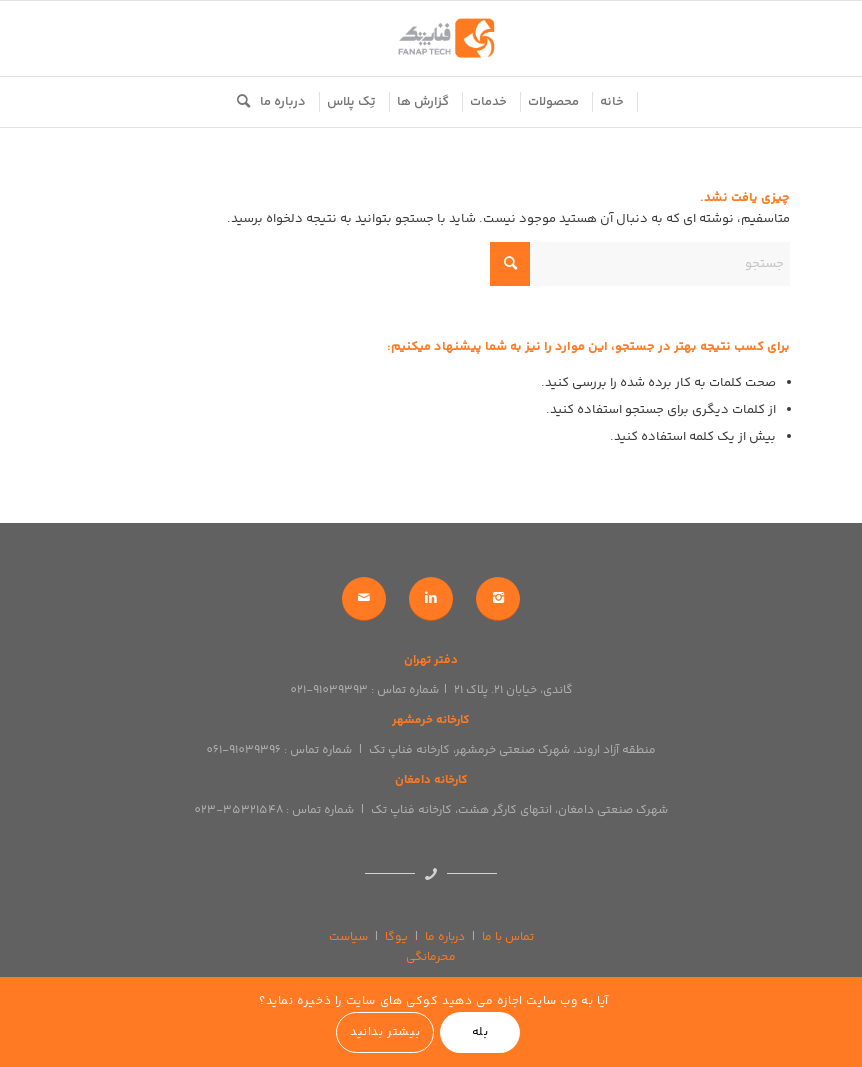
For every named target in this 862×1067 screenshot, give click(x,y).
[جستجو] (238, 102)
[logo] (431, 38)
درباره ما (445, 937)
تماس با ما (508, 937)
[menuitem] (612, 102)
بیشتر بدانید (385, 1032)
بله (480, 1032)
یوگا (396, 937)
